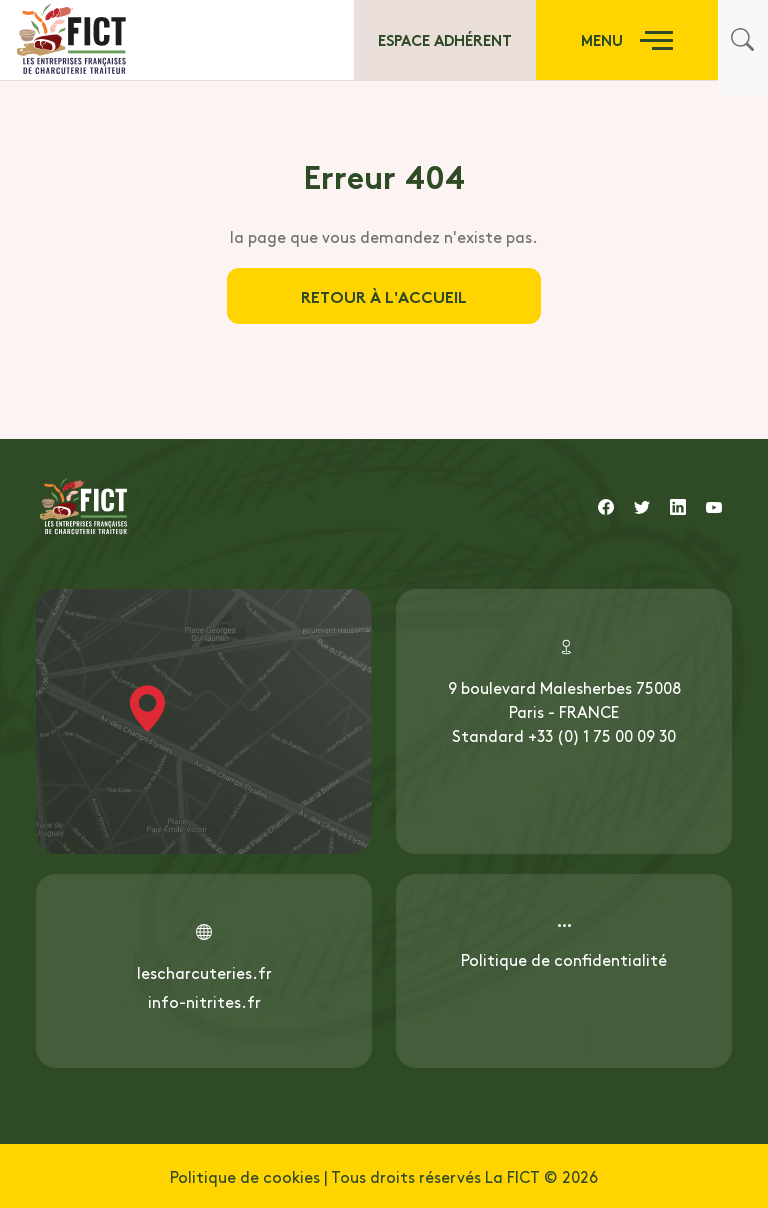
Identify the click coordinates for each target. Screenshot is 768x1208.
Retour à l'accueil (384, 295)
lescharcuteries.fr (204, 972)
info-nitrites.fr (204, 1001)
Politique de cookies (245, 1176)
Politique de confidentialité (564, 959)
